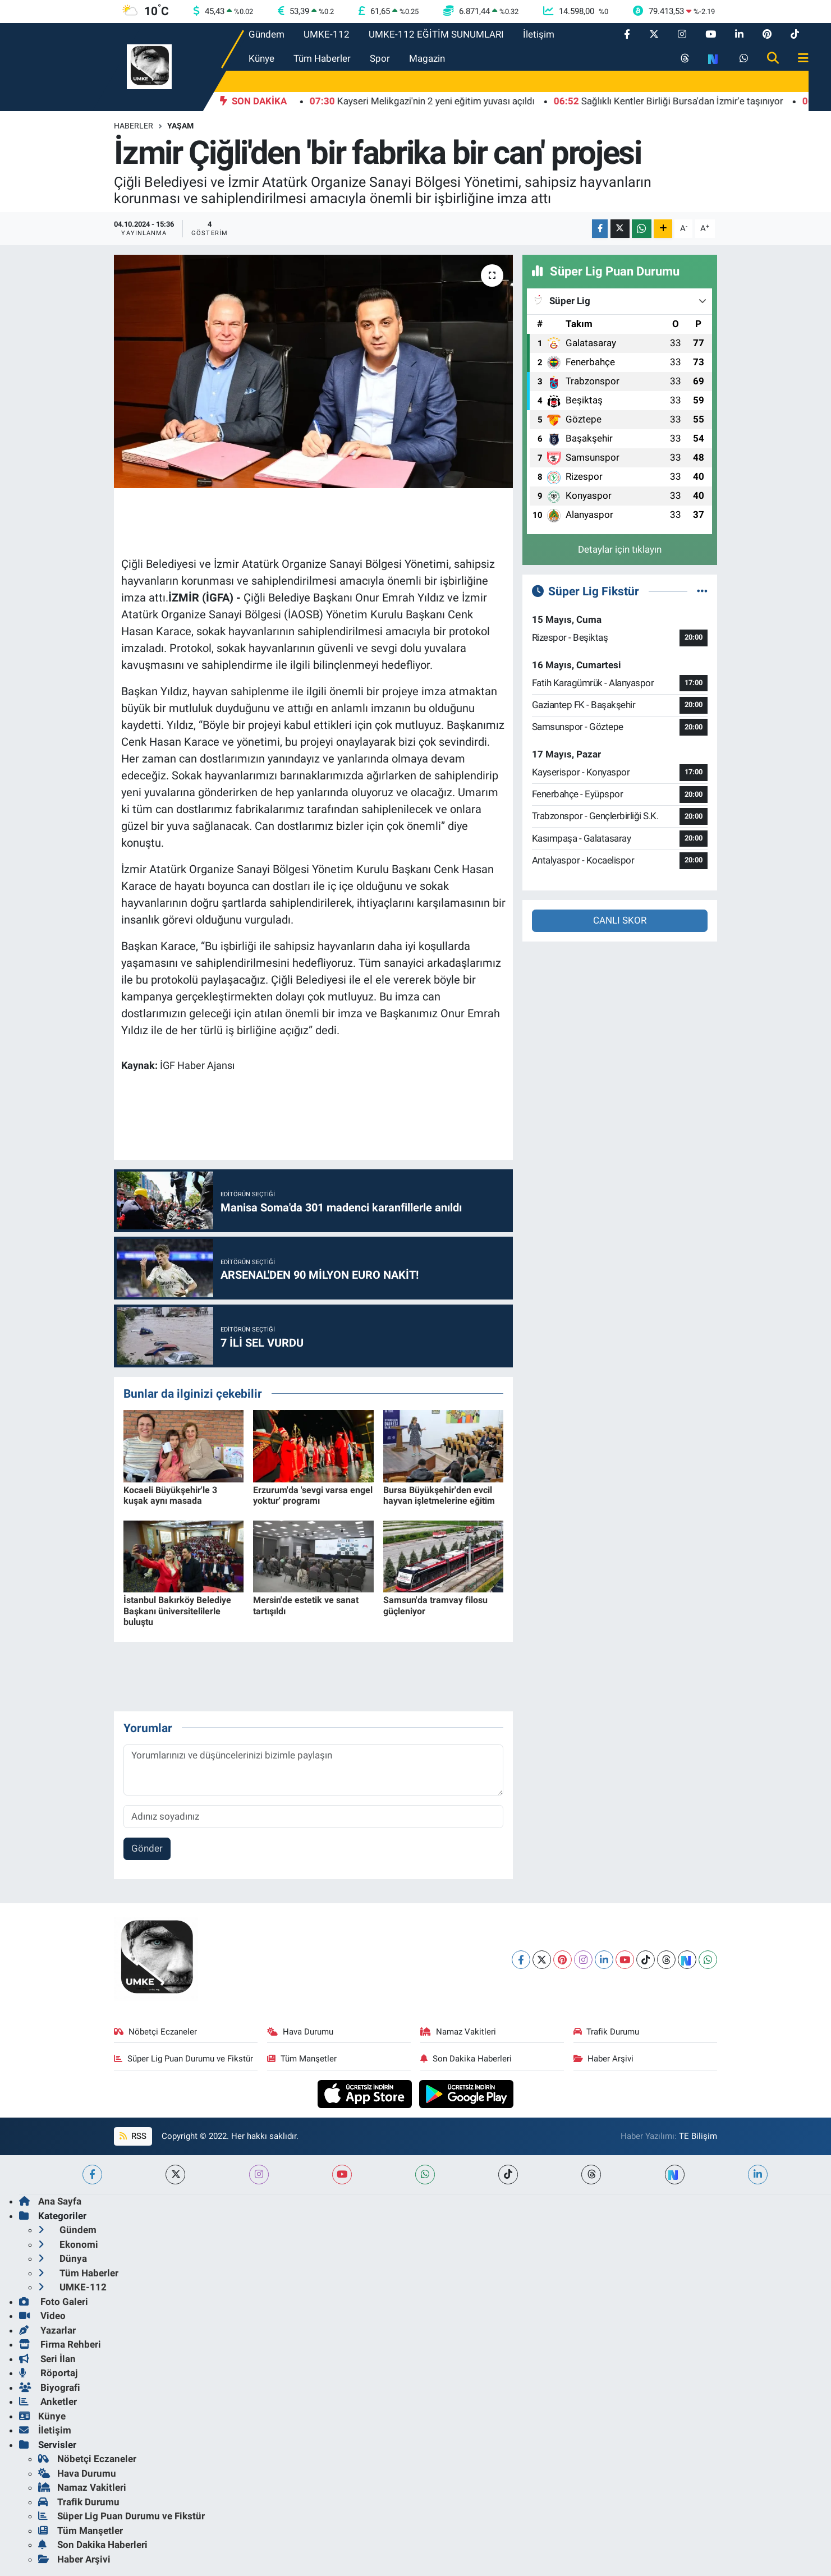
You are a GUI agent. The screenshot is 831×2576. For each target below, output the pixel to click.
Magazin (427, 58)
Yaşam (180, 125)
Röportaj (48, 2372)
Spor (380, 58)
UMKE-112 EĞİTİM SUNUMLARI (436, 34)
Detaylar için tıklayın (620, 549)
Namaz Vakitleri (458, 2032)
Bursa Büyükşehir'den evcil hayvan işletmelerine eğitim (439, 1495)
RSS (133, 2136)
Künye (261, 58)
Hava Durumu (300, 2032)
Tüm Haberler (322, 58)
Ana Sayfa (50, 2201)
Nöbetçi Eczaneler (155, 2032)
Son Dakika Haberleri (466, 2059)
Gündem (266, 34)
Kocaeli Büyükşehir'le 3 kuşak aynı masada (170, 1495)
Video (42, 2315)
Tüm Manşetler (302, 2059)
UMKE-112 (327, 34)
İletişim (538, 34)
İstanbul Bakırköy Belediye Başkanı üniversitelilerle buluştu (177, 1611)
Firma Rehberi (60, 2344)
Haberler (133, 125)
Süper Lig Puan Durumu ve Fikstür (183, 2059)
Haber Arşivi (603, 2059)
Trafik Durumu (606, 2032)
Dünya (62, 2258)
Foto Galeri (53, 2301)
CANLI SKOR (619, 920)
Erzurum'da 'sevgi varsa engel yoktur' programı (313, 1495)
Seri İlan (47, 2358)
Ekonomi (68, 2244)
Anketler (48, 2401)
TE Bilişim (698, 2136)
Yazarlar (47, 2330)
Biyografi (49, 2387)
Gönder (147, 1848)
